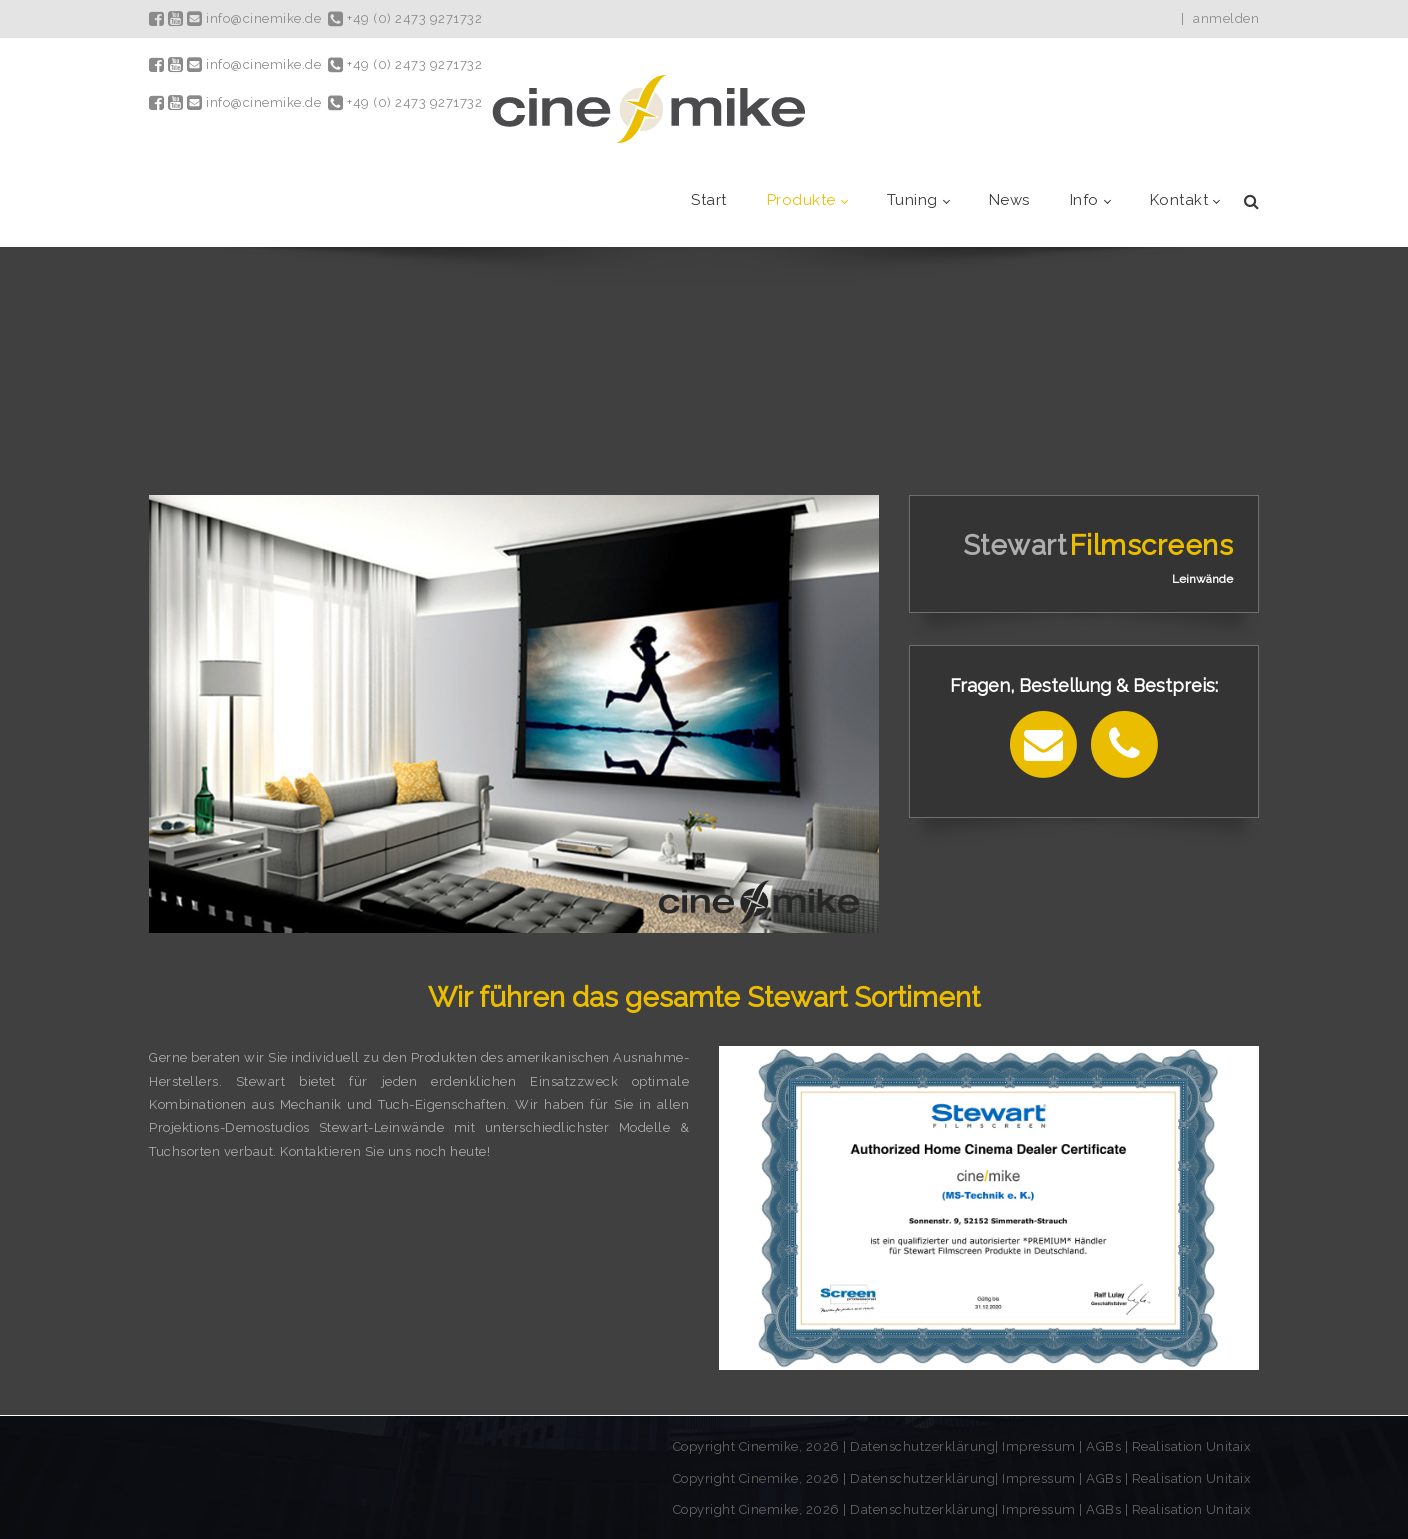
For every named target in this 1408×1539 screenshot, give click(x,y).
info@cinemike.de (254, 18)
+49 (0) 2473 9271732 (405, 18)
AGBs (1103, 1446)
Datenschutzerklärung (922, 1446)
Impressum (1040, 1446)
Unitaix (1229, 1446)
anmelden (1226, 18)
